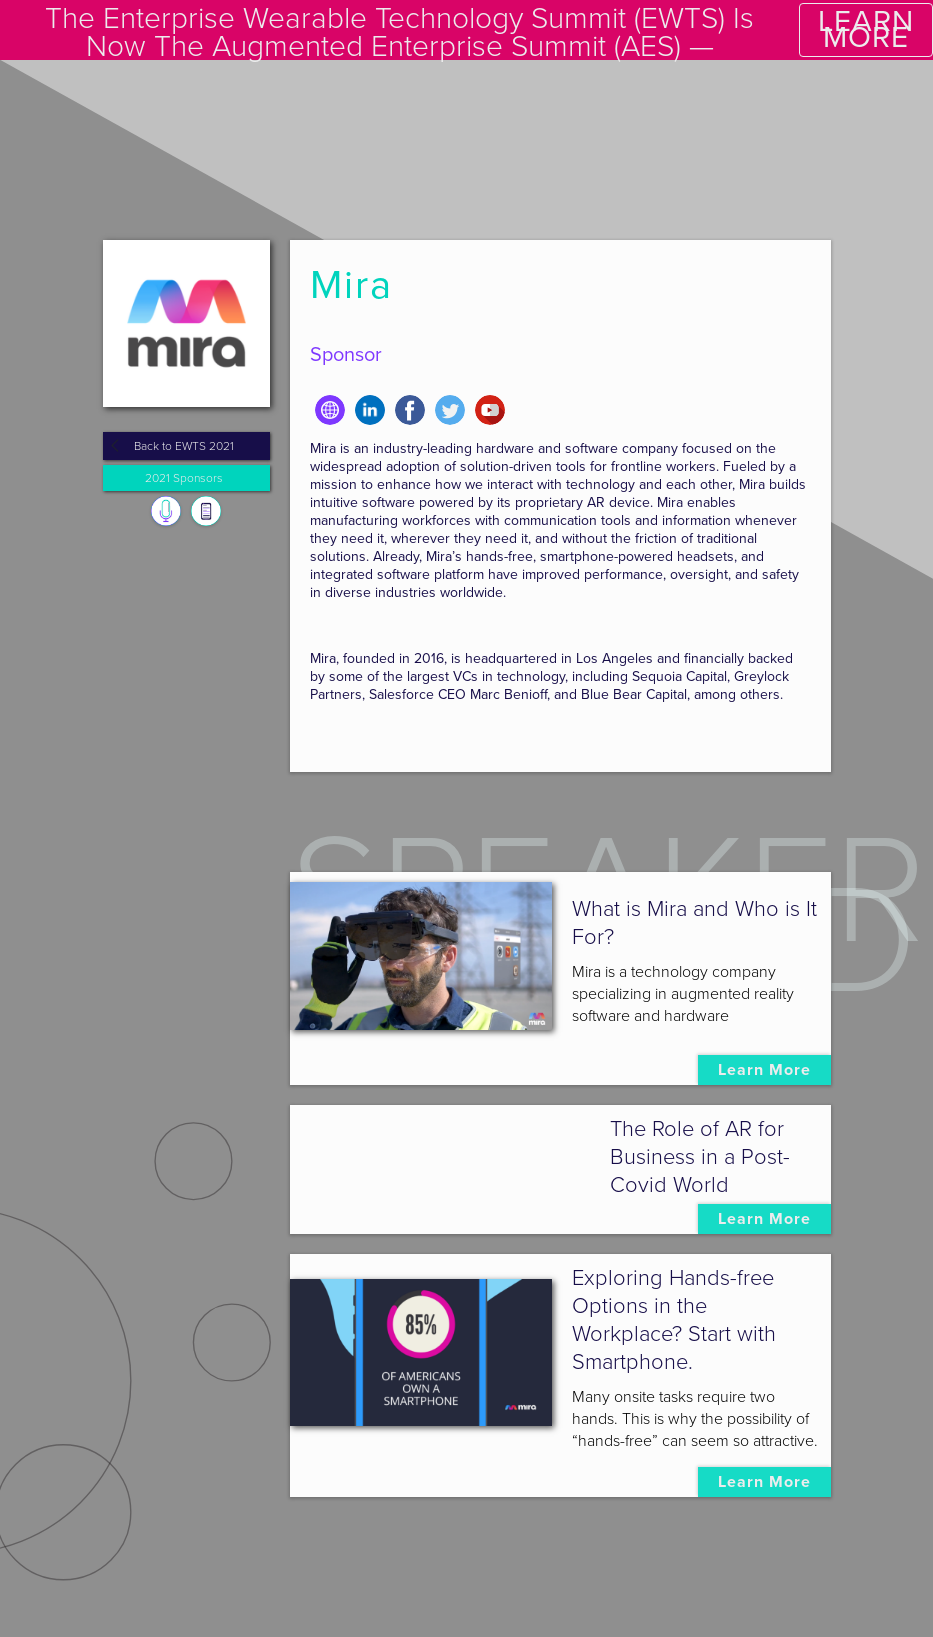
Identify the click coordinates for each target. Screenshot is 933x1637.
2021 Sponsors (184, 478)
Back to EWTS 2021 (184, 446)
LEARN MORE (866, 29)
